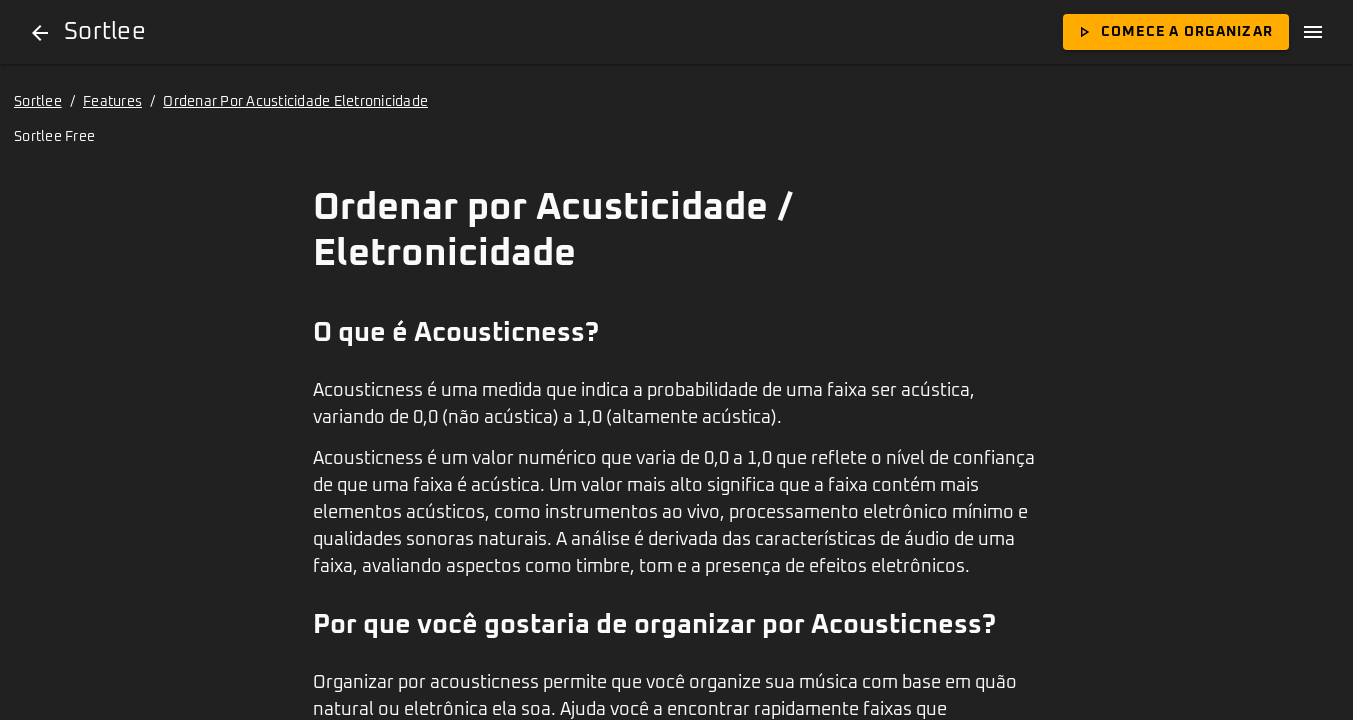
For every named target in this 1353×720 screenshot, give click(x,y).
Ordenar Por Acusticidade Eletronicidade (295, 102)
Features (112, 102)
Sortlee (38, 102)
